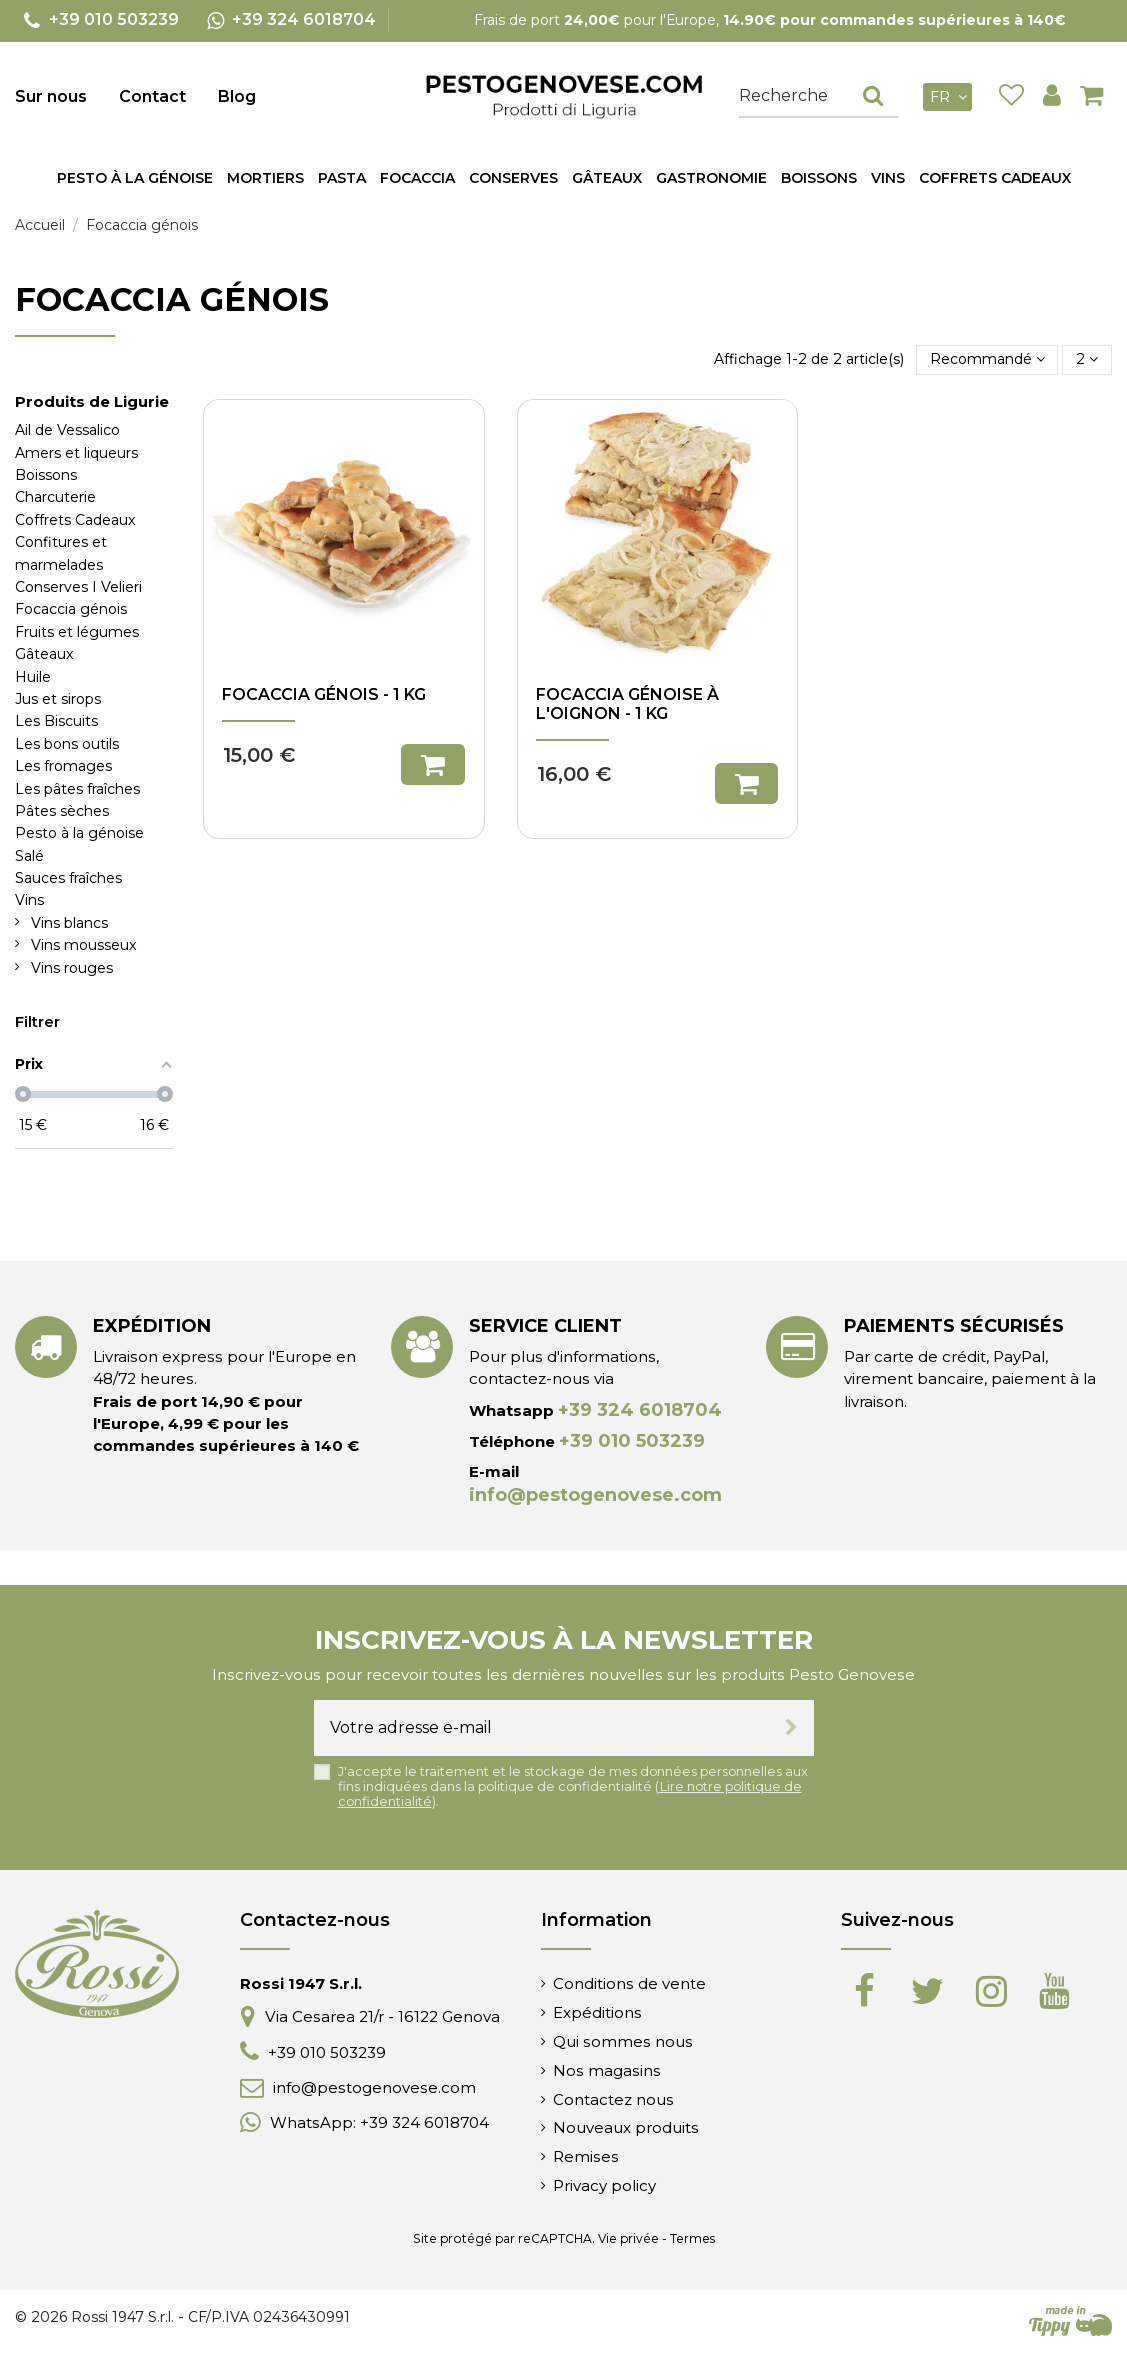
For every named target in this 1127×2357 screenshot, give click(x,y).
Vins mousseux (84, 945)
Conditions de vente (629, 1983)
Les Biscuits (56, 721)
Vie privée (628, 2238)
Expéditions (597, 2012)
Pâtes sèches (62, 811)
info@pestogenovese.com (595, 1495)
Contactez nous (613, 2099)
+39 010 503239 (632, 1441)
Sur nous (51, 96)
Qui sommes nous (623, 2041)
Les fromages (63, 766)
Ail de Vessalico (67, 430)
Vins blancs (69, 923)
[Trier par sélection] (987, 359)
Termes (692, 2238)
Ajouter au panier (432, 765)
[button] (342, 178)
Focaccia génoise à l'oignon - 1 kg (627, 704)
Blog (237, 96)
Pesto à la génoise (79, 833)
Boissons (46, 475)
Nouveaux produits (626, 2127)
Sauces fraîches (68, 878)
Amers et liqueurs (76, 453)
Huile (33, 677)
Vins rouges (72, 968)
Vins (29, 900)
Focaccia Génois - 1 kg (324, 694)
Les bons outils (67, 744)
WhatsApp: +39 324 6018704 (379, 2122)
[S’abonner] (791, 1728)
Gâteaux (44, 654)
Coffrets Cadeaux (75, 520)
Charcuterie (55, 497)
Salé (29, 856)
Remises (586, 2156)
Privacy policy (604, 2185)
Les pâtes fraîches (77, 789)
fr (951, 97)
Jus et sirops (58, 699)
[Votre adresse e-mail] (541, 1728)
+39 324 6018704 (640, 1410)
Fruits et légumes (77, 632)
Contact (152, 96)
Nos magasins (607, 2070)
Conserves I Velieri (78, 587)
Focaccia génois (71, 609)
